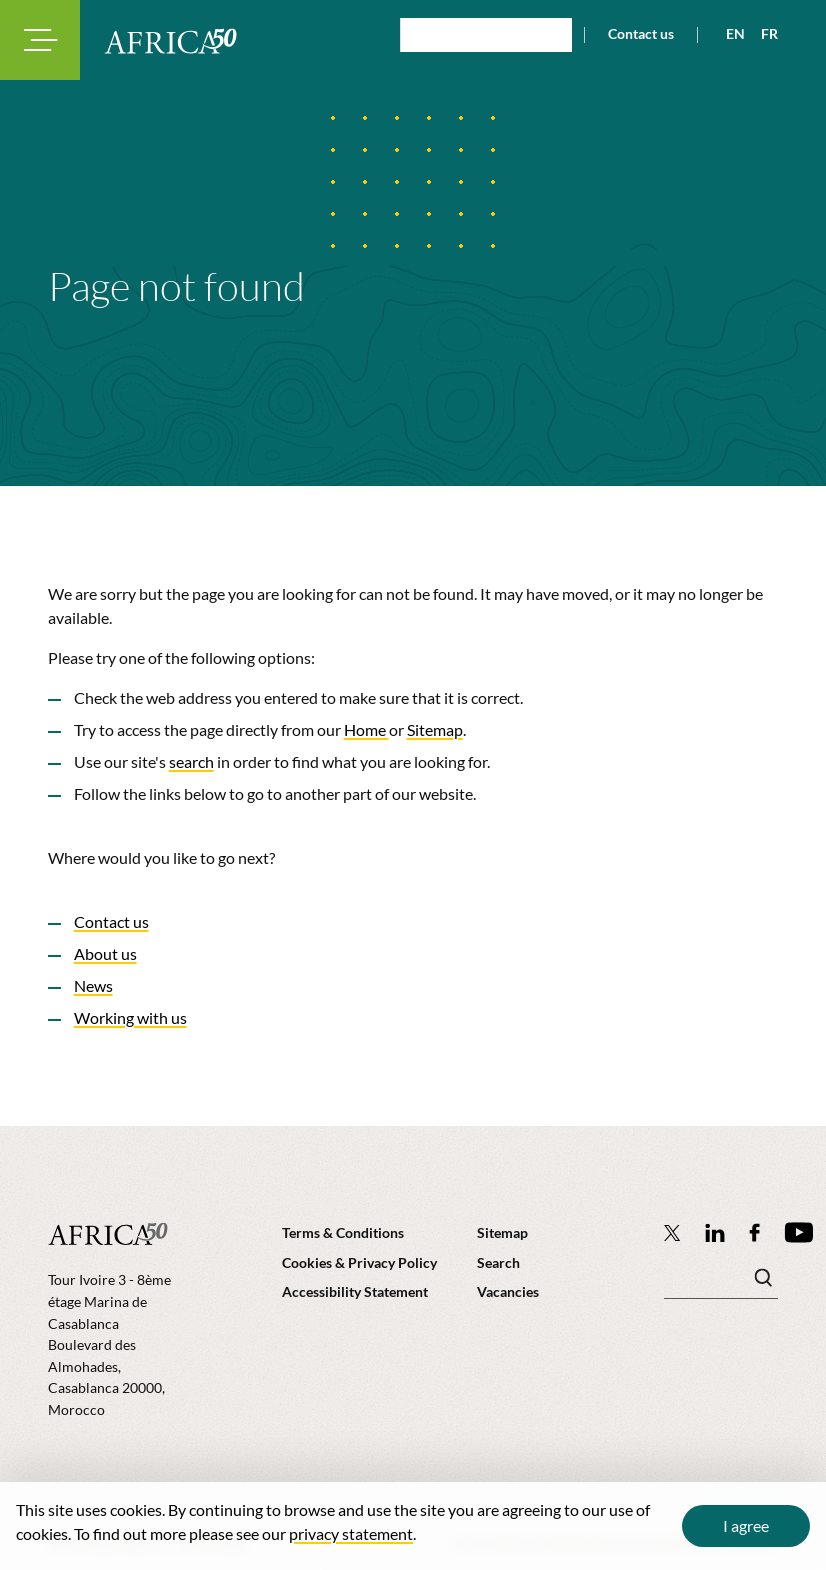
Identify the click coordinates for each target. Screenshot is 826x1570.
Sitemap (435, 729)
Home (366, 729)
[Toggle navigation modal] (40, 40)
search (191, 761)
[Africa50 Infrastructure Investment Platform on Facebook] (754, 1232)
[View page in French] (761, 34)
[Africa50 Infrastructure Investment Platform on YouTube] (798, 1232)
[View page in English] (727, 34)
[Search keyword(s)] (721, 1283)
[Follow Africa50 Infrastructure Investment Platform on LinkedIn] (715, 1232)
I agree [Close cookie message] (746, 1525)
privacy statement (351, 1533)
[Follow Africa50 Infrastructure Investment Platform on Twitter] (672, 1232)
